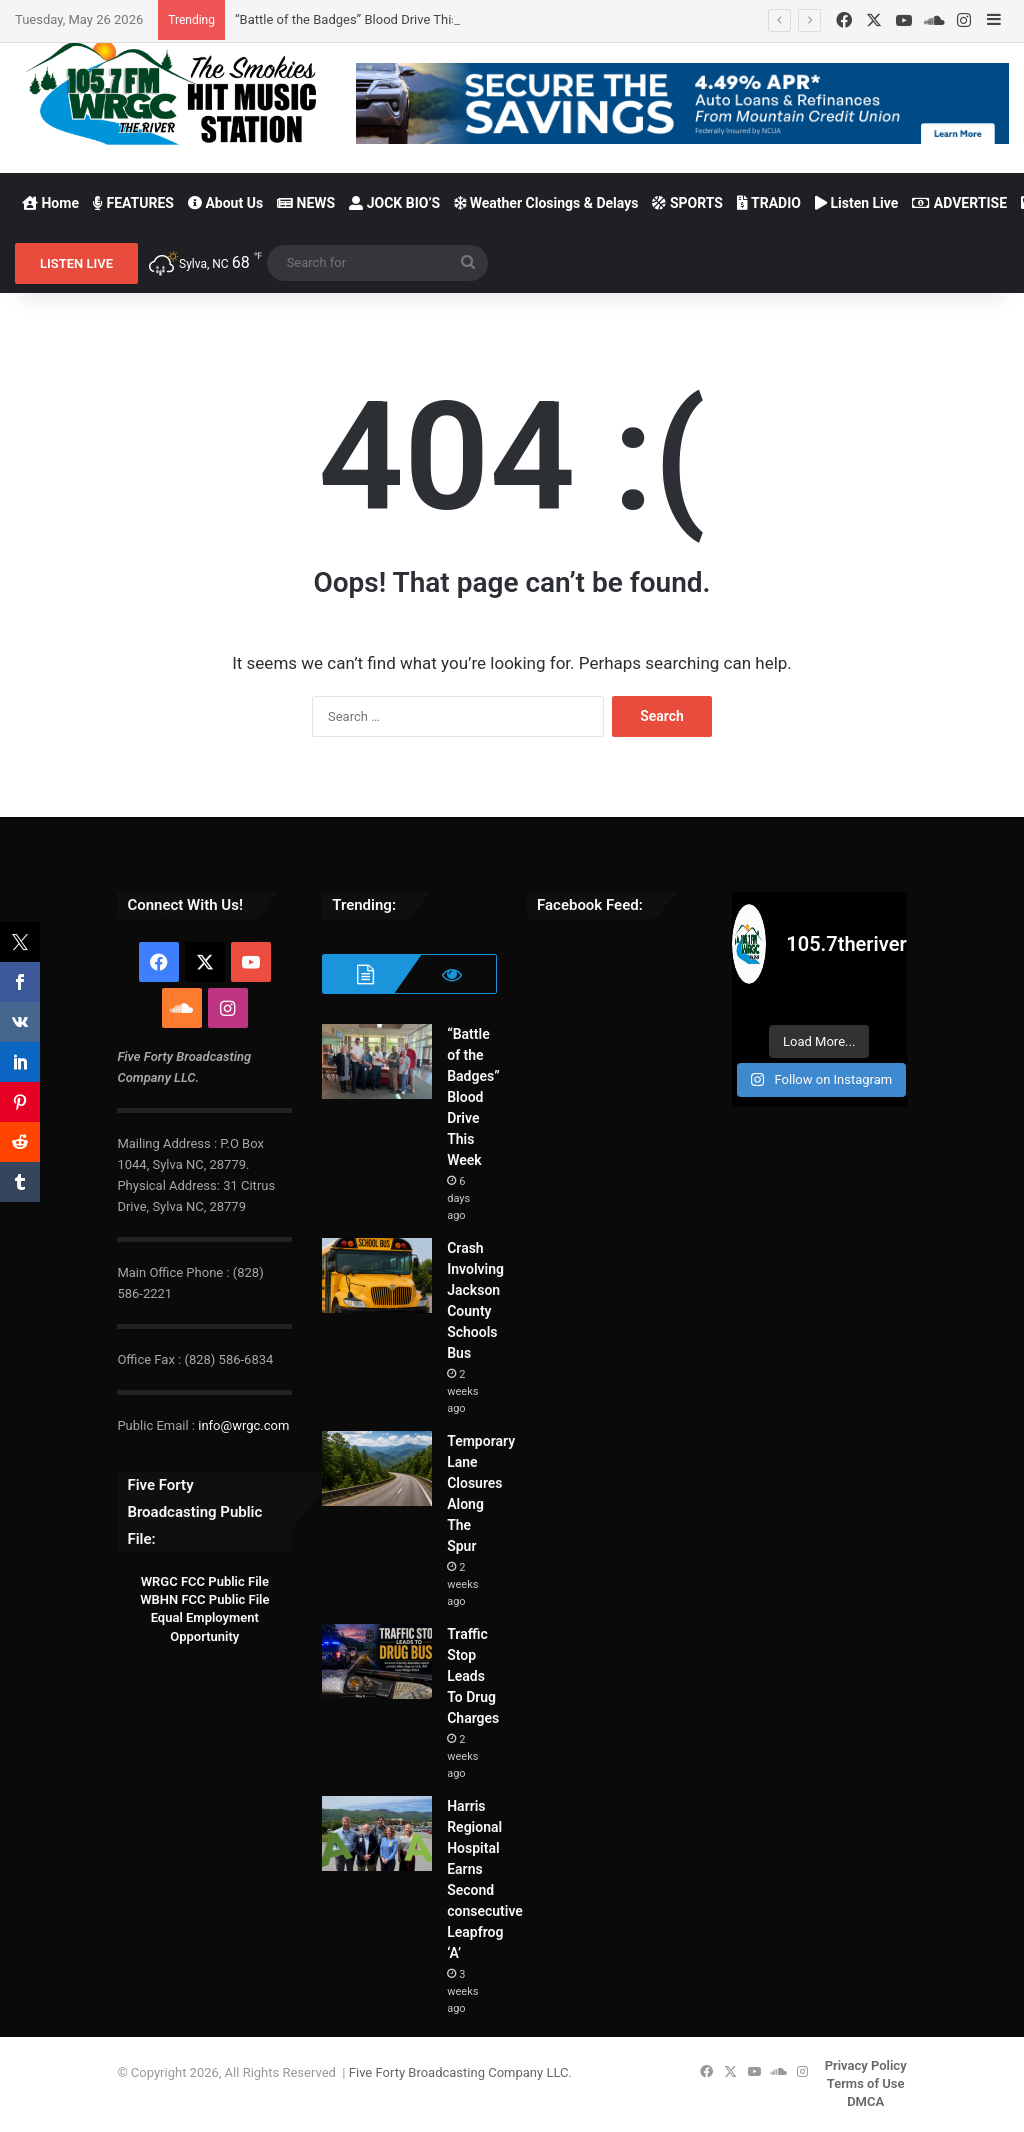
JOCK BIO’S (394, 203)
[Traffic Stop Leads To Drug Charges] (377, 1661)
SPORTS (687, 203)
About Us (225, 203)
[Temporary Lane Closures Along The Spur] (377, 1468)
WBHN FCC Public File (204, 1599)
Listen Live (856, 203)
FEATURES (133, 203)
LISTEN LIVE (76, 263)
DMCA (865, 2101)
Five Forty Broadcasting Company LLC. (460, 2072)
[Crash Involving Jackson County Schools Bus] (377, 1275)
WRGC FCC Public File (205, 1581)
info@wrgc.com (243, 1425)
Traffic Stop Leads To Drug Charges (473, 1676)
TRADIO (769, 203)
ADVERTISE (959, 203)
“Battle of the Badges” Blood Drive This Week (364, 19)
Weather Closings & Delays (546, 203)
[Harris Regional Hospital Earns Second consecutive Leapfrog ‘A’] (377, 1833)
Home (50, 203)
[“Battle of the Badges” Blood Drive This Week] (377, 1061)
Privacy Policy (866, 2065)
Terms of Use (866, 2083)
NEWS (306, 203)
